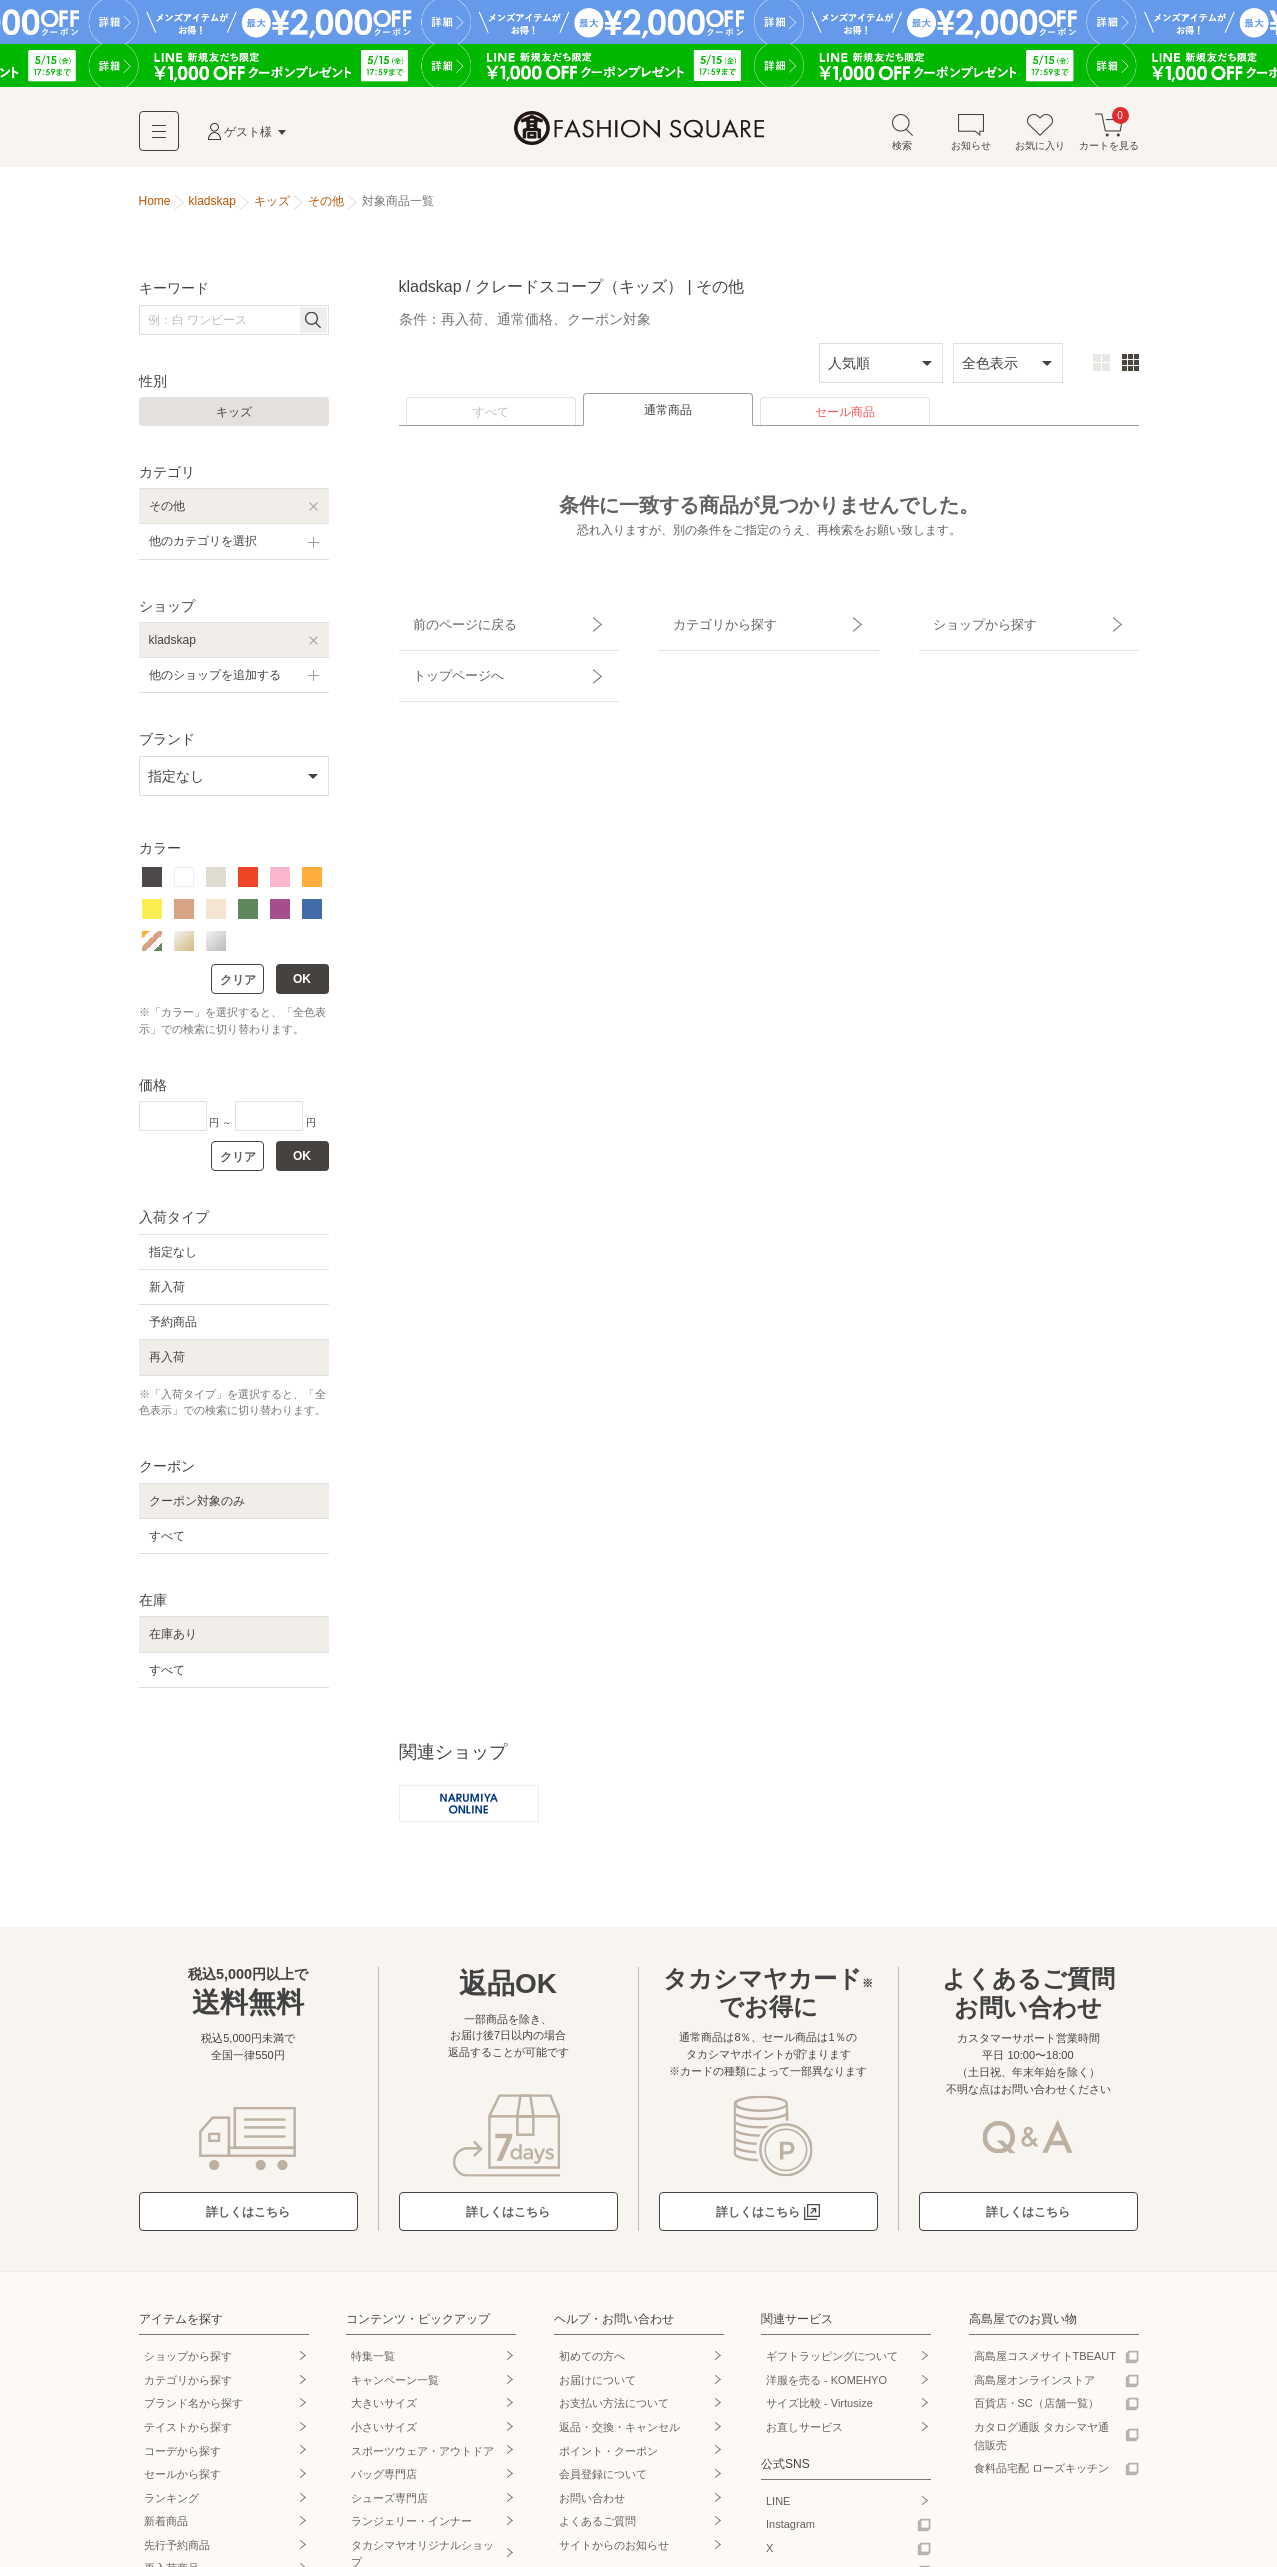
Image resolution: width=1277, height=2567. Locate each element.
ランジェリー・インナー (411, 2531)
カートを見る (1109, 138)
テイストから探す (188, 2436)
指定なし (173, 1258)
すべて (491, 419)
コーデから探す (182, 2460)
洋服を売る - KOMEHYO (826, 2389)
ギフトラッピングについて (832, 2366)
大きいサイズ (384, 2413)
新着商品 (166, 2531)
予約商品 (173, 1329)
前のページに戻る (452, 623)
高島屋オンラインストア (1034, 2389)
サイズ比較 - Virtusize (819, 2413)
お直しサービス (804, 2436)
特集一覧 (373, 2366)
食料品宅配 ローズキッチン (1041, 2478)
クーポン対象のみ (197, 1507)
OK (302, 986)
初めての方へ (592, 2366)
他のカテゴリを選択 (203, 548)
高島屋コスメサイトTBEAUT (1045, 2366)
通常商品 (668, 417)
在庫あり (173, 1641)
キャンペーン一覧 (395, 2389)
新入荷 (167, 1294)
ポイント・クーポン (608, 2460)
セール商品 (845, 419)
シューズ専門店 (389, 2507)
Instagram (790, 2534)
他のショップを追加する (215, 682)
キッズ (234, 419)
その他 (167, 513)
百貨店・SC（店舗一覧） (1036, 2413)
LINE (778, 2510)
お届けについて (597, 2389)
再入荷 (167, 1364)
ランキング (171, 2507)
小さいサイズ (384, 2436)
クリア (238, 987)
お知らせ (971, 138)
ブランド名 (193, 2413)
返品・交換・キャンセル (619, 2436)
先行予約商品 (177, 2554)
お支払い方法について (614, 2413)
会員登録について (603, 2484)
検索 (902, 138)
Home (155, 208)
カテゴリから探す (712, 623)
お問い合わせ (592, 2507)
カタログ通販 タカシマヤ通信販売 (1041, 2445)
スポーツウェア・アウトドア (422, 2460)
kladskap (172, 647)
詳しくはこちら (248, 2221)
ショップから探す (972, 623)
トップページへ (446, 658)
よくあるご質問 (597, 2531)
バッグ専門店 (384, 2484)
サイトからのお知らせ (614, 2554)
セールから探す (182, 2484)
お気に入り (1040, 138)
